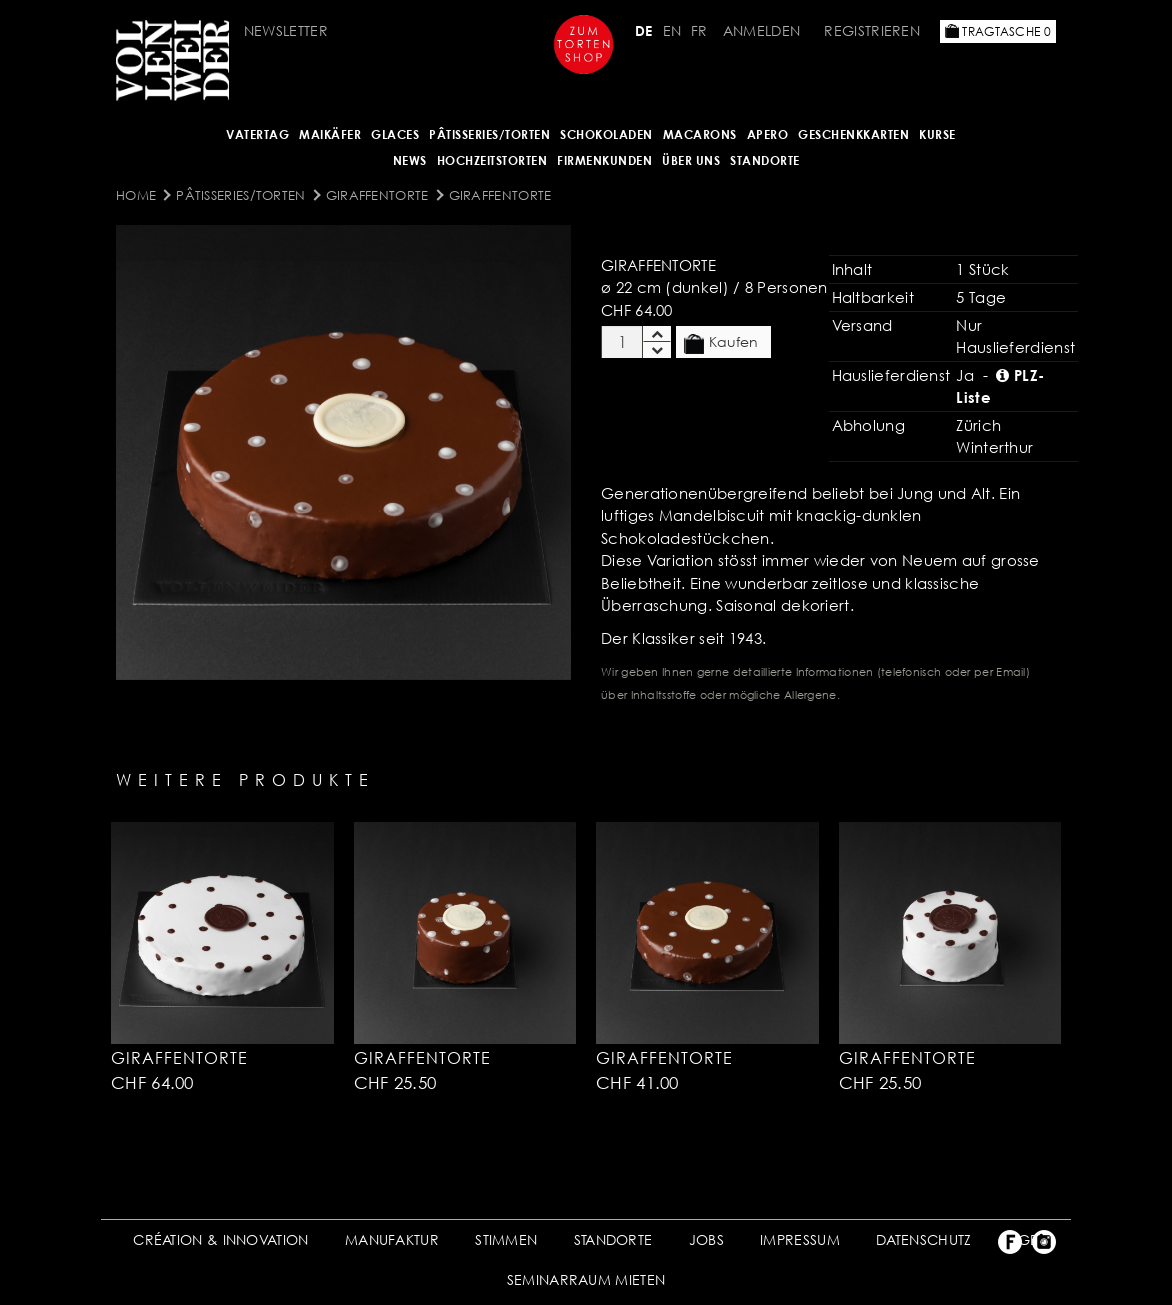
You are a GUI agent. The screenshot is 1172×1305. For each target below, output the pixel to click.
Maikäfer (330, 134)
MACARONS (700, 134)
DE (644, 30)
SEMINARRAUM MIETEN (586, 1279)
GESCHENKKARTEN (853, 134)
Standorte (765, 160)
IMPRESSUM (800, 1239)
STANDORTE (613, 1239)
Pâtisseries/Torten (489, 134)
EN (672, 30)
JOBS (706, 1239)
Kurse (937, 134)
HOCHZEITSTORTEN (492, 160)
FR (699, 30)
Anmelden (761, 30)
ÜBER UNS (691, 160)
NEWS (410, 160)
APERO (768, 134)
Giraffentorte (377, 195)
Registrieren (872, 30)
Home (136, 195)
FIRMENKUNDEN (604, 160)
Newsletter (286, 30)
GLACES (395, 134)
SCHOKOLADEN (606, 134)
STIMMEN (506, 1239)
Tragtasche (998, 31)
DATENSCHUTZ (923, 1239)
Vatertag (257, 134)
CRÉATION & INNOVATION (220, 1239)
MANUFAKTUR (392, 1239)
